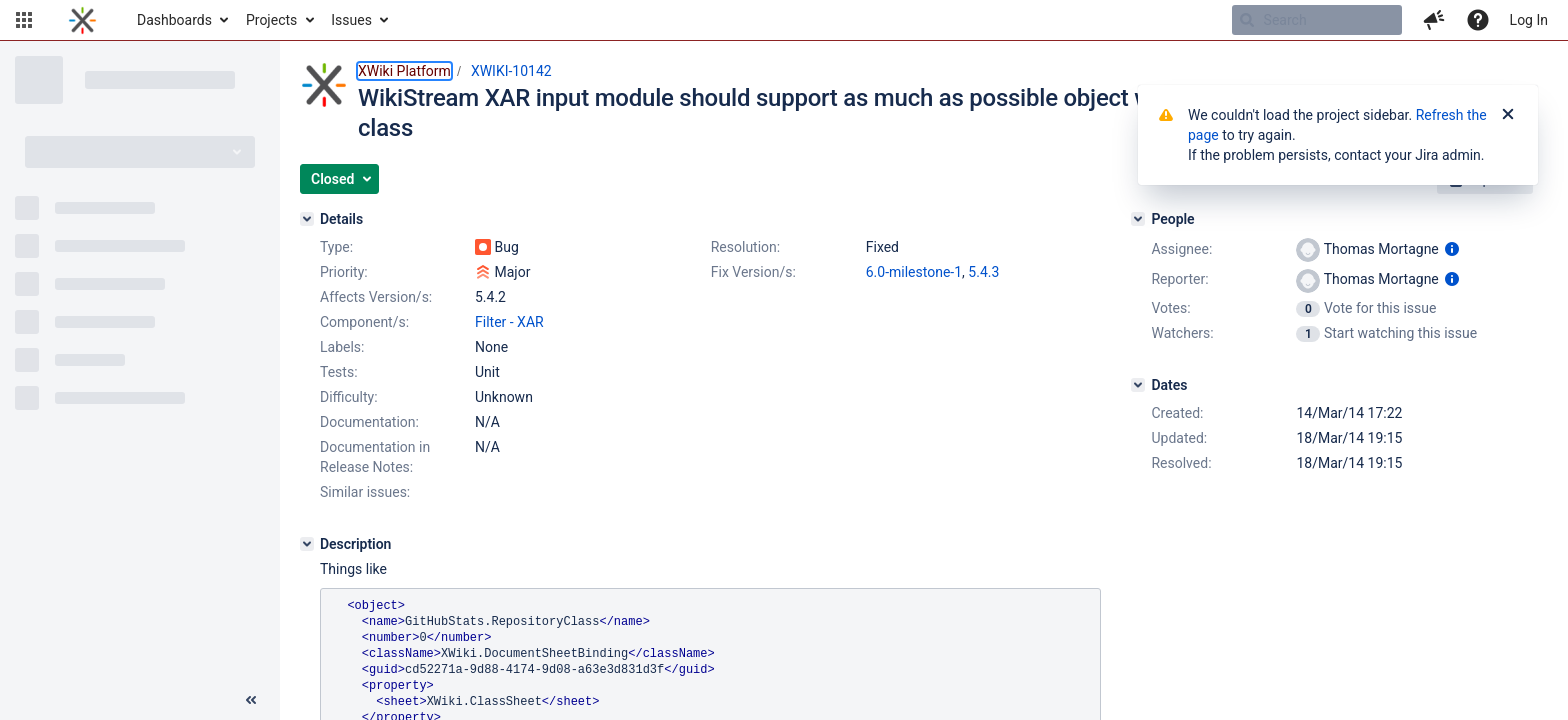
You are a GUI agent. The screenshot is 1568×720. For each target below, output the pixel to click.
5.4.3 (983, 272)
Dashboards (174, 20)
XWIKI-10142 (511, 71)
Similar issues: (365, 492)
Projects (271, 20)
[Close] (1508, 115)
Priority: (344, 272)
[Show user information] (1452, 249)
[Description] (307, 544)
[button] (24, 20)
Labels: (342, 347)
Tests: (339, 372)
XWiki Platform (404, 71)
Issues (351, 20)
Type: (336, 247)
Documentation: (369, 422)
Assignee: (1181, 249)
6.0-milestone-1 (914, 272)
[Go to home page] (82, 20)
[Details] (307, 219)
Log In (1529, 20)
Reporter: (1179, 279)
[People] (1138, 219)
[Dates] (1138, 385)
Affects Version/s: (376, 297)
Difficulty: (349, 397)
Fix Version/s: (753, 272)
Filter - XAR (509, 322)
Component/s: (364, 322)
